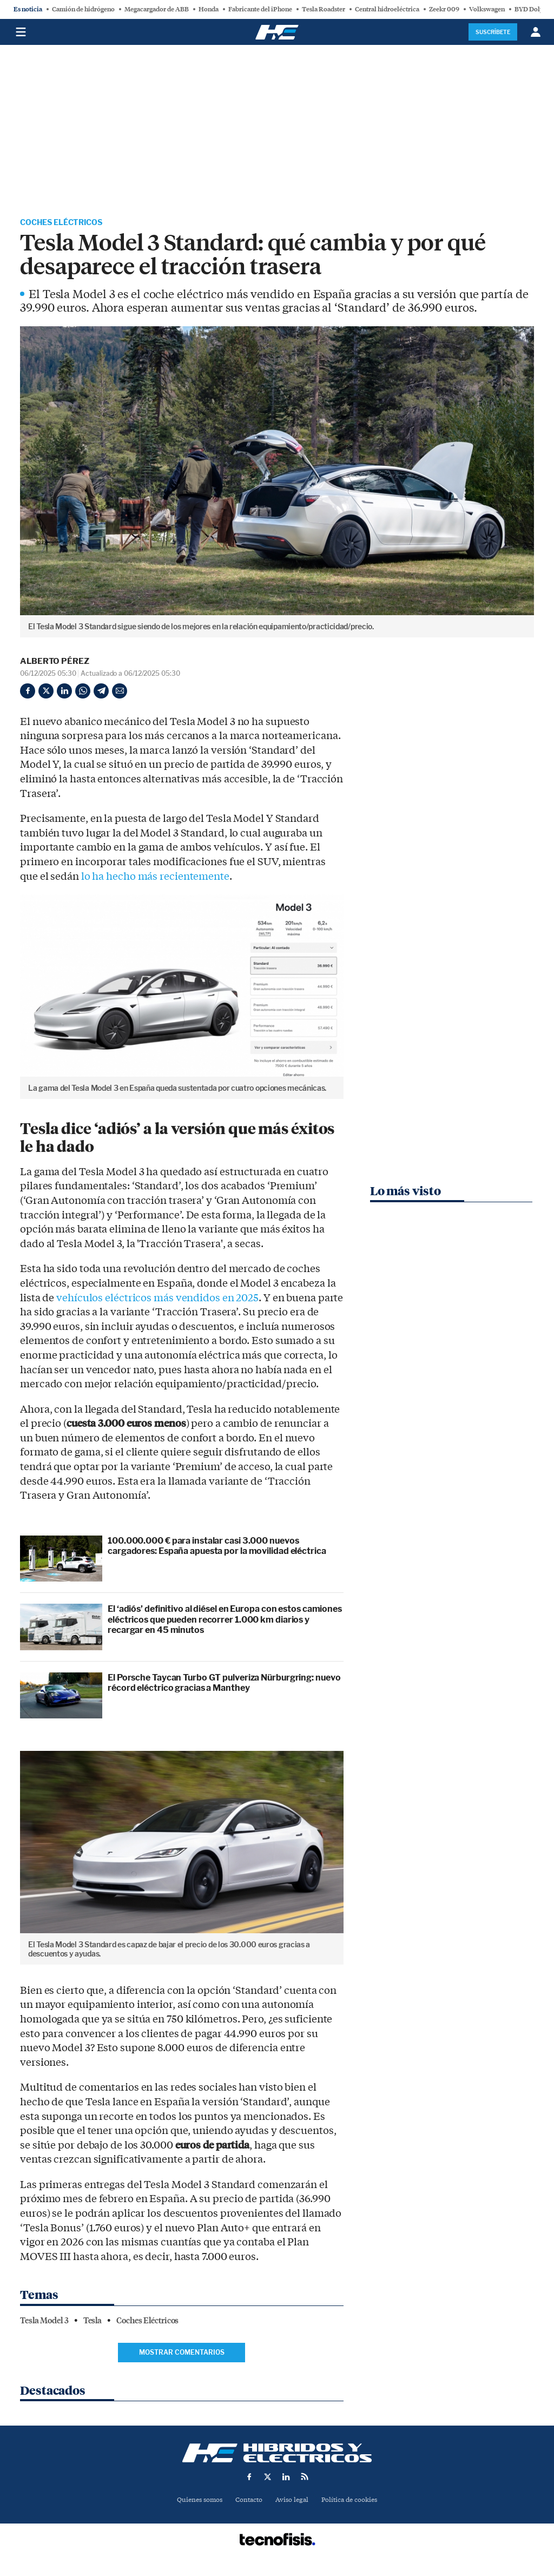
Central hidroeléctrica (387, 9)
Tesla (92, 2322)
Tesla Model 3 (44, 2322)
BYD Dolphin (534, 9)
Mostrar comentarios (182, 2354)
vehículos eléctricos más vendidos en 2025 (157, 1300)
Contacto (247, 2502)
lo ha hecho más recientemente (155, 878)
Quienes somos (195, 2502)
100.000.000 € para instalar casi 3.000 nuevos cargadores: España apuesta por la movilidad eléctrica (217, 1547)
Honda (209, 9)
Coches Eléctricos (67, 223)
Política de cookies (353, 2502)
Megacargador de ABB (156, 9)
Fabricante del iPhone (260, 9)
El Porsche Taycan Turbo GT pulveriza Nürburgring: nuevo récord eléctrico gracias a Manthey (224, 1684)
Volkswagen (487, 9)
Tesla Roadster (323, 9)
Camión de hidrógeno (83, 9)
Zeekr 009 (444, 9)
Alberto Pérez (54, 663)
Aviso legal (292, 2502)
